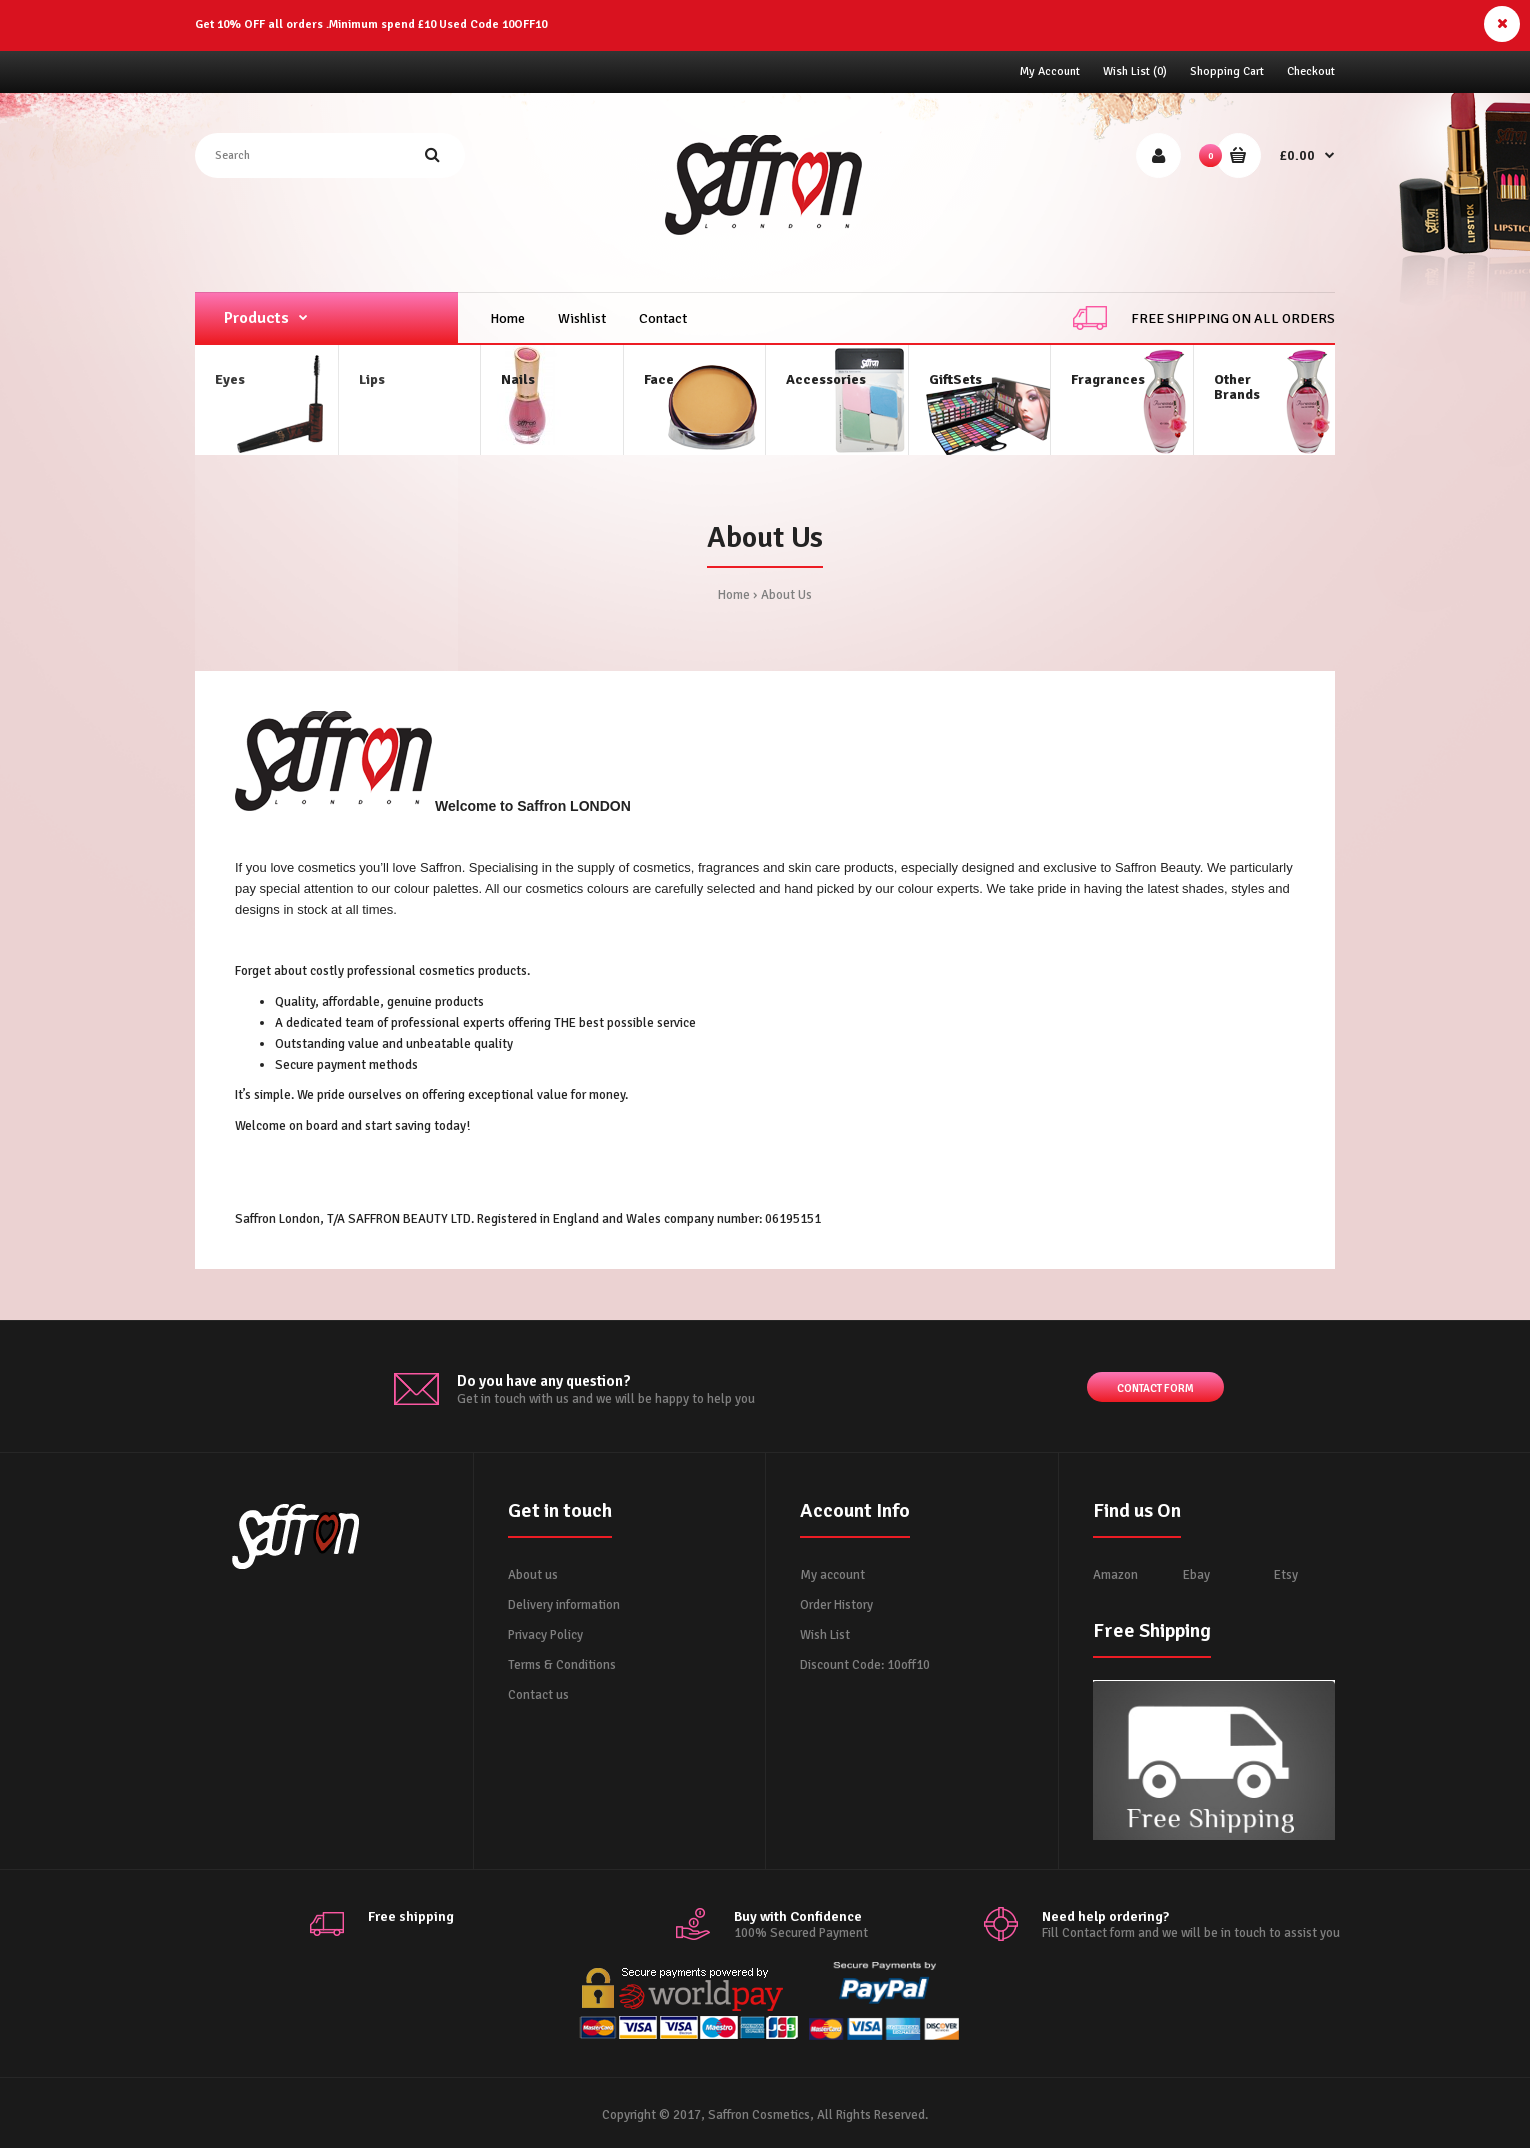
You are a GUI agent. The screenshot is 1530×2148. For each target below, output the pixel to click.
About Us (786, 595)
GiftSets (955, 379)
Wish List (825, 1635)
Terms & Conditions (562, 1665)
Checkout (1311, 71)
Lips (372, 379)
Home (734, 595)
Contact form (1155, 1389)
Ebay (1196, 1575)
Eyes (230, 379)
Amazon (1115, 1575)
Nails (518, 379)
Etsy (1286, 1575)
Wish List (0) (1135, 71)
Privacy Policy (545, 1635)
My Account (1050, 71)
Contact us (538, 1695)
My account (832, 1575)
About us (533, 1575)
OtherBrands (1237, 387)
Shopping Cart (1227, 71)
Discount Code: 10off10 (865, 1665)
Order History (836, 1605)
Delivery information (564, 1605)
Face (659, 379)
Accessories (826, 379)
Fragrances (1108, 379)
